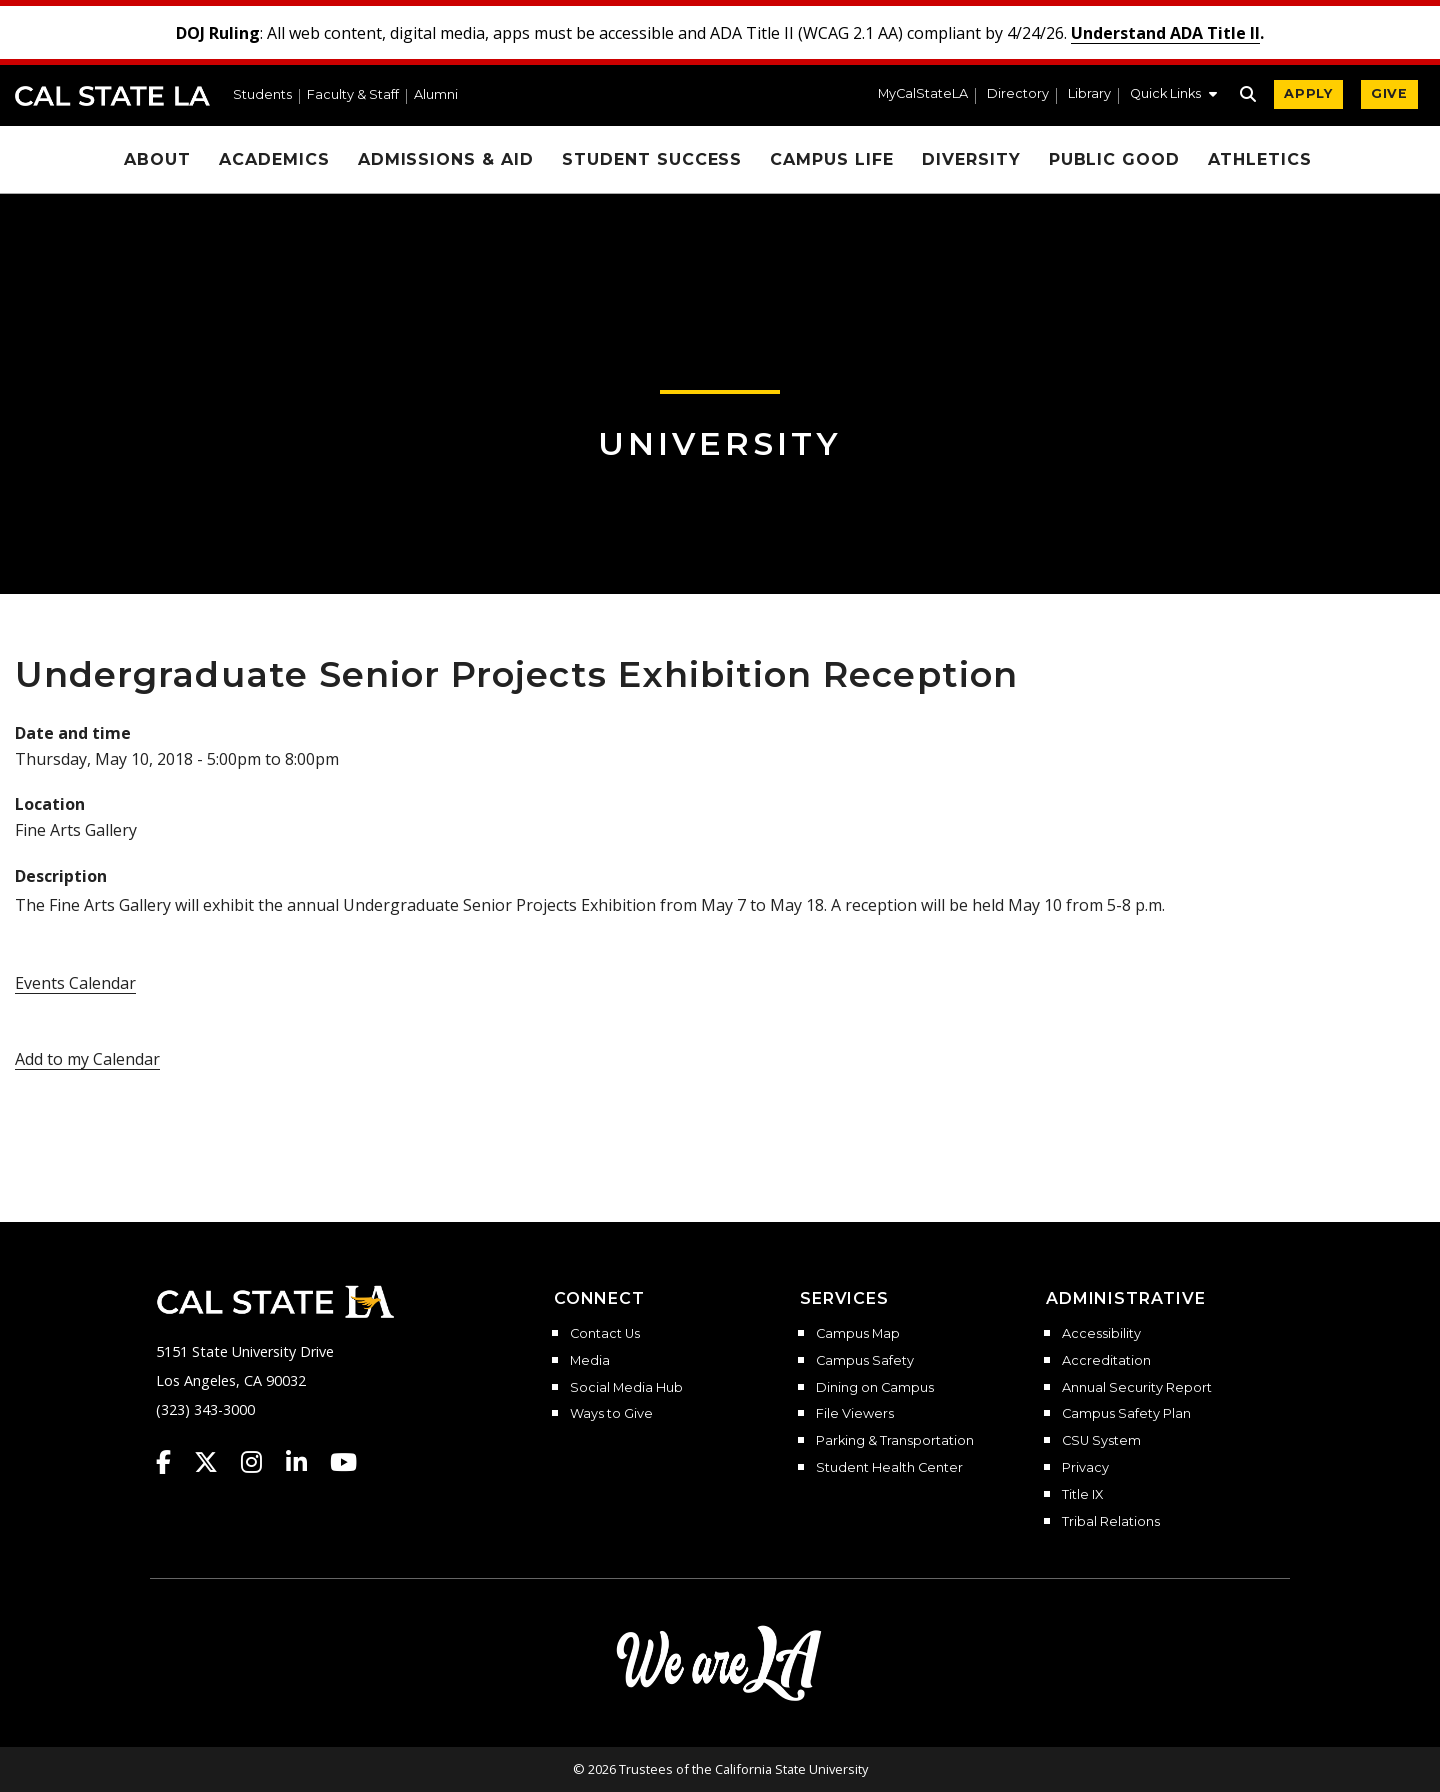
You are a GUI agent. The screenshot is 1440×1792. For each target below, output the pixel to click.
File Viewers (855, 1414)
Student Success (652, 159)
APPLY (1308, 93)
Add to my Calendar (87, 1059)
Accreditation (1106, 1361)
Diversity (971, 159)
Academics (274, 159)
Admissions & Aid (446, 159)
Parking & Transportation (895, 1441)
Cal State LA (112, 96)
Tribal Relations (1111, 1522)
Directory (1018, 94)
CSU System (1101, 1441)
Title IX (1082, 1495)
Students (262, 95)
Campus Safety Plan (1126, 1414)
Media (590, 1361)
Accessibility (1101, 1334)
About (157, 159)
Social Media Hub (626, 1388)
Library (1089, 94)
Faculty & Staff (353, 95)
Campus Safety (865, 1361)
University (720, 443)
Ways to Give (611, 1414)
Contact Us (605, 1334)
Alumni (436, 95)
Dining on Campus (875, 1388)
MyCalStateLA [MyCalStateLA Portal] (923, 94)
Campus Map (858, 1334)
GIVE (1389, 93)
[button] (1173, 96)
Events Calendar (75, 983)
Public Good (1115, 159)
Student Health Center (889, 1468)
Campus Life (832, 159)
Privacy (1085, 1468)
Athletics (1260, 159)
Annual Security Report (1137, 1388)
